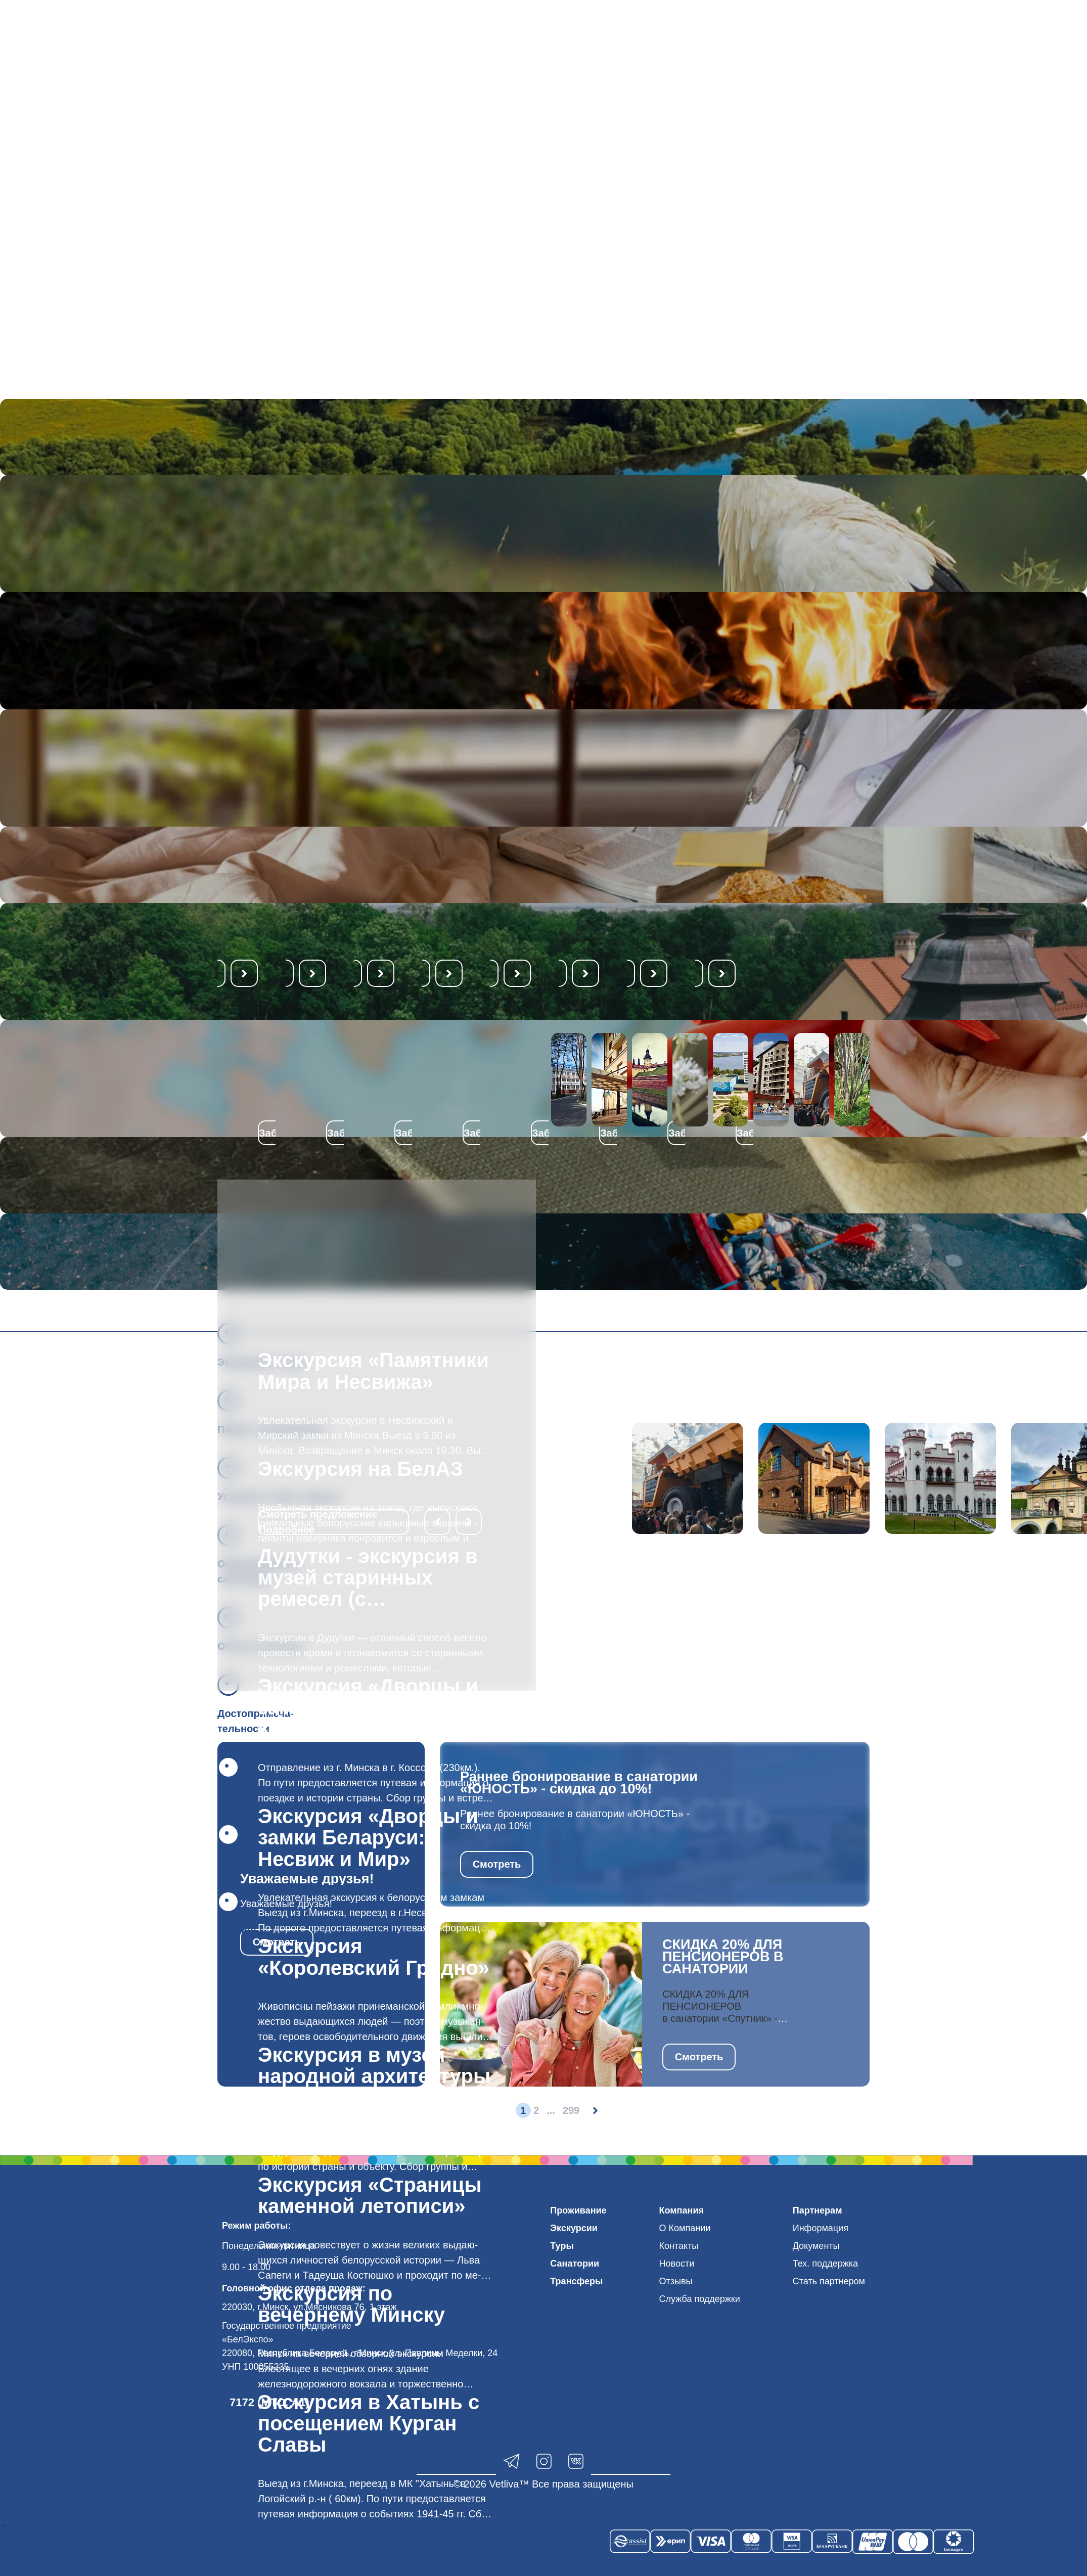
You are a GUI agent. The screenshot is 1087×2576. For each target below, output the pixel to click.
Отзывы (676, 2281)
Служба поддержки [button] (699, 2299)
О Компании (685, 2228)
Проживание (578, 2210)
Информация (820, 2228)
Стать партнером (829, 2281)
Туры (561, 2246)
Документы (816, 2246)
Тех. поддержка (825, 2263)
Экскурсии (574, 2228)
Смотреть (497, 1864)
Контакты (679, 2246)
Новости (677, 2263)
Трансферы (576, 2281)
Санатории (574, 2263)
